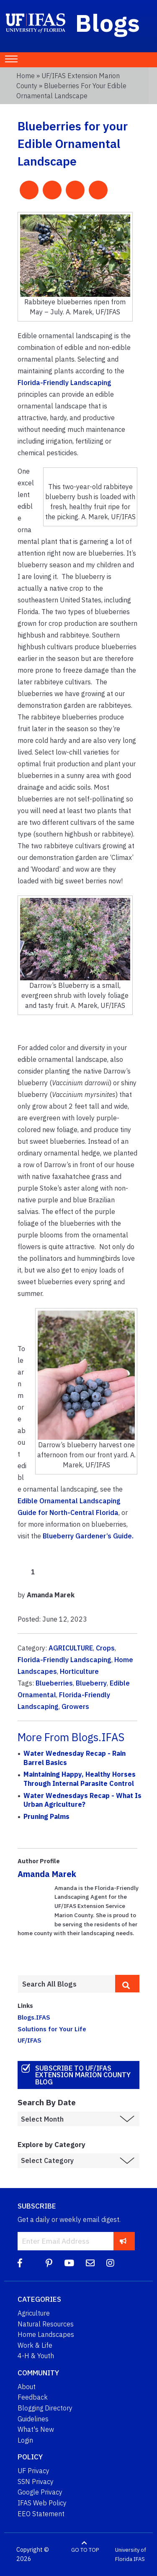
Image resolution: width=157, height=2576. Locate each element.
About (27, 2386)
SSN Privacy (36, 2481)
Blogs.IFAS (34, 2017)
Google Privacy (40, 2492)
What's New (36, 2429)
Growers (75, 1706)
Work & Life (35, 2345)
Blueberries (54, 1683)
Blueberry (91, 1683)
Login (25, 2440)
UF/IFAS (29, 2040)
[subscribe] (123, 2241)
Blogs (107, 22)
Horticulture (79, 1671)
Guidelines (33, 2419)
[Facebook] (20, 2263)
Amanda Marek (47, 1874)
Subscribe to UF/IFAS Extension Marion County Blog (83, 2074)
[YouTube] (69, 2263)
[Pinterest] (49, 2263)
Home (25, 75)
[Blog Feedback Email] (90, 2263)
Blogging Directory (45, 2408)
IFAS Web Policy (42, 2503)
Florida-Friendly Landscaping (64, 382)
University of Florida (130, 2554)
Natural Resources (46, 2324)
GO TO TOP (85, 2549)
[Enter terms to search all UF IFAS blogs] (66, 1984)
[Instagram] (110, 2263)
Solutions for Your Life (52, 2029)
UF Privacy (33, 2470)
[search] (127, 1983)
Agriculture (34, 2313)
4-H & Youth (36, 2356)
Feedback (33, 2397)
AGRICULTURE (71, 1648)
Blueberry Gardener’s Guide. (88, 1536)
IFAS (139, 2559)
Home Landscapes (46, 2334)
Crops (105, 1648)
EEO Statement (41, 2514)
